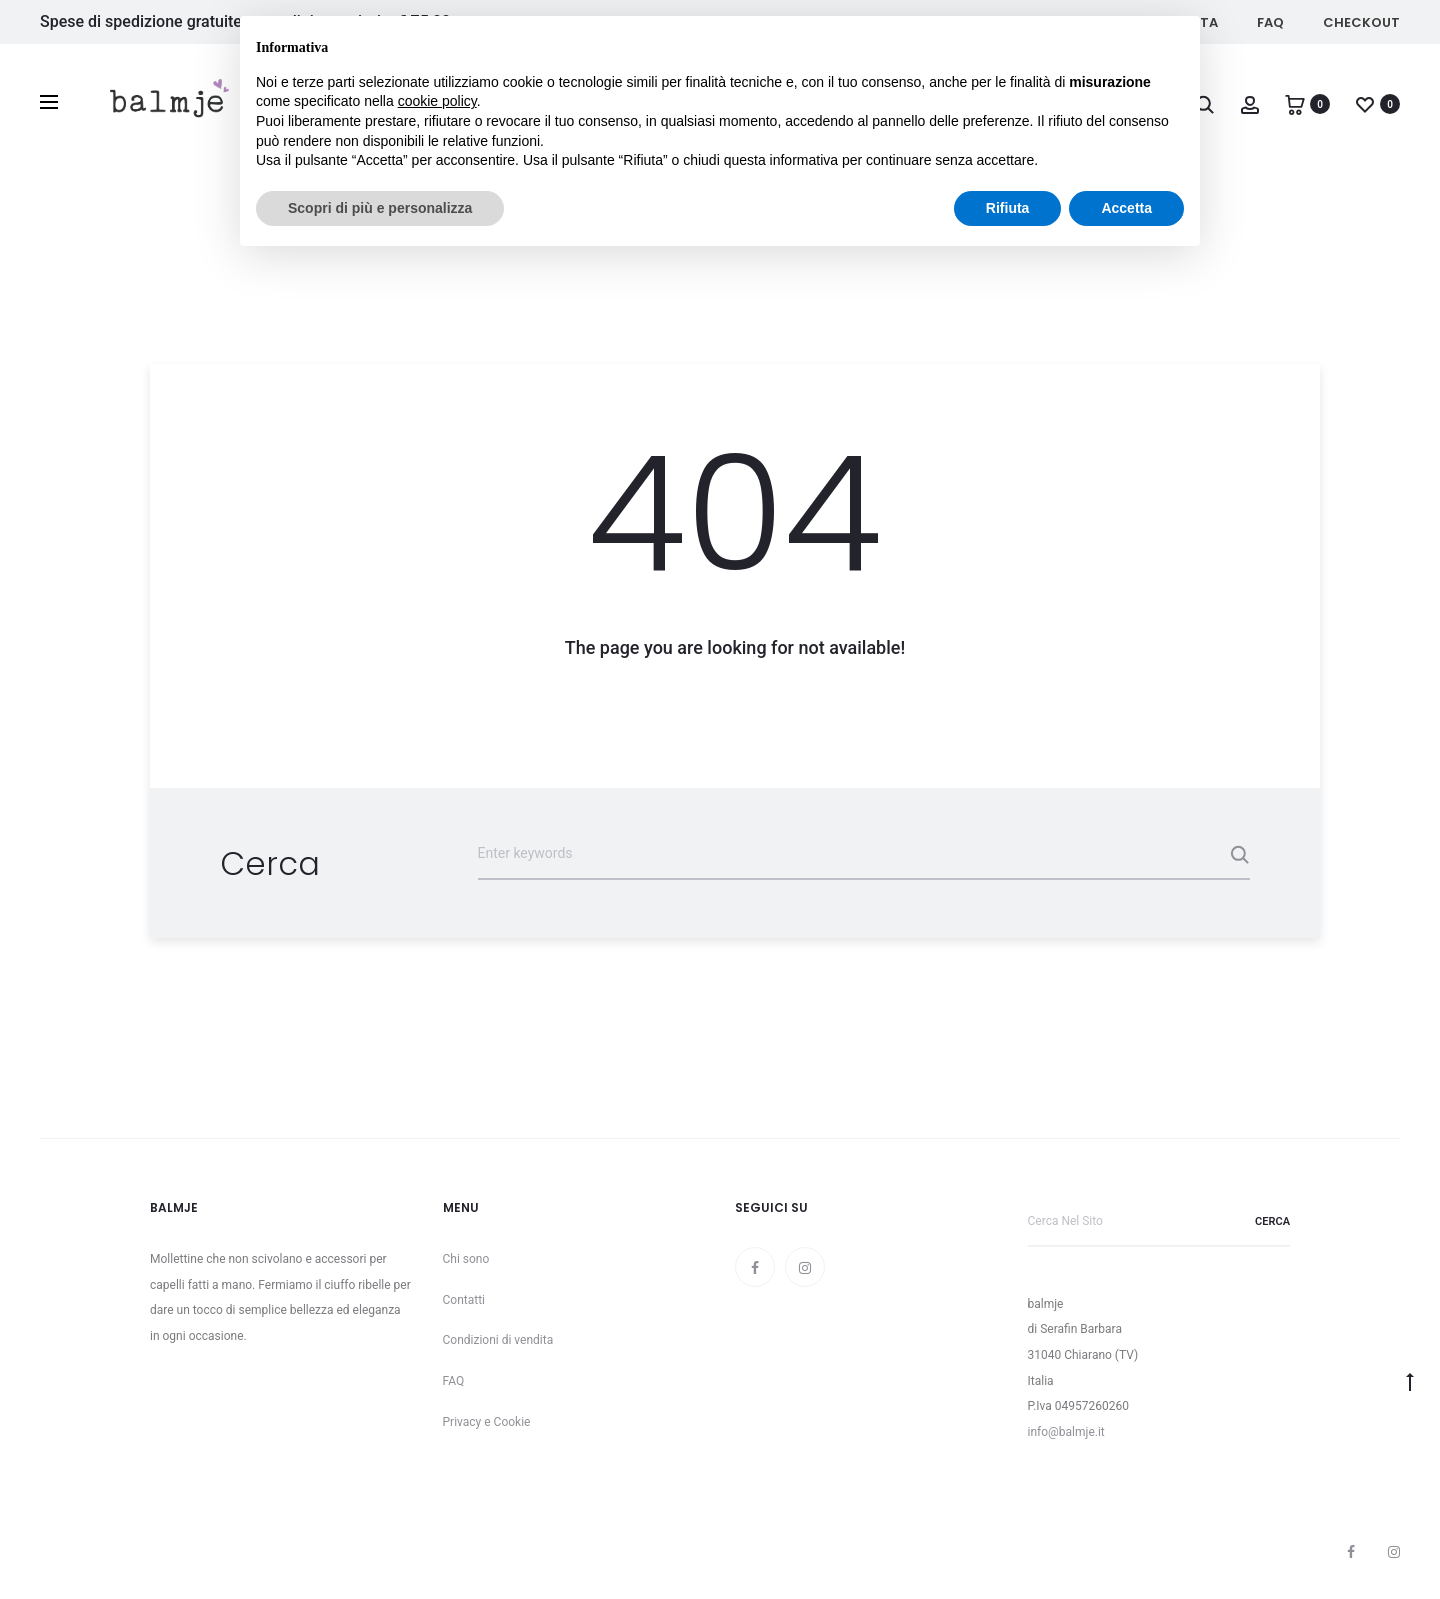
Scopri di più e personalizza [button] (380, 208)
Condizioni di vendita (498, 1340)
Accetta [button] (1126, 208)
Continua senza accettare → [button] (1091, 41)
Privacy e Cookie (487, 1422)
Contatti (464, 1300)
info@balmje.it (1066, 1432)
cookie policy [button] (437, 101)
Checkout (1361, 22)
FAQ (1270, 22)
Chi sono (466, 1259)
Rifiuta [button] (1008, 208)
